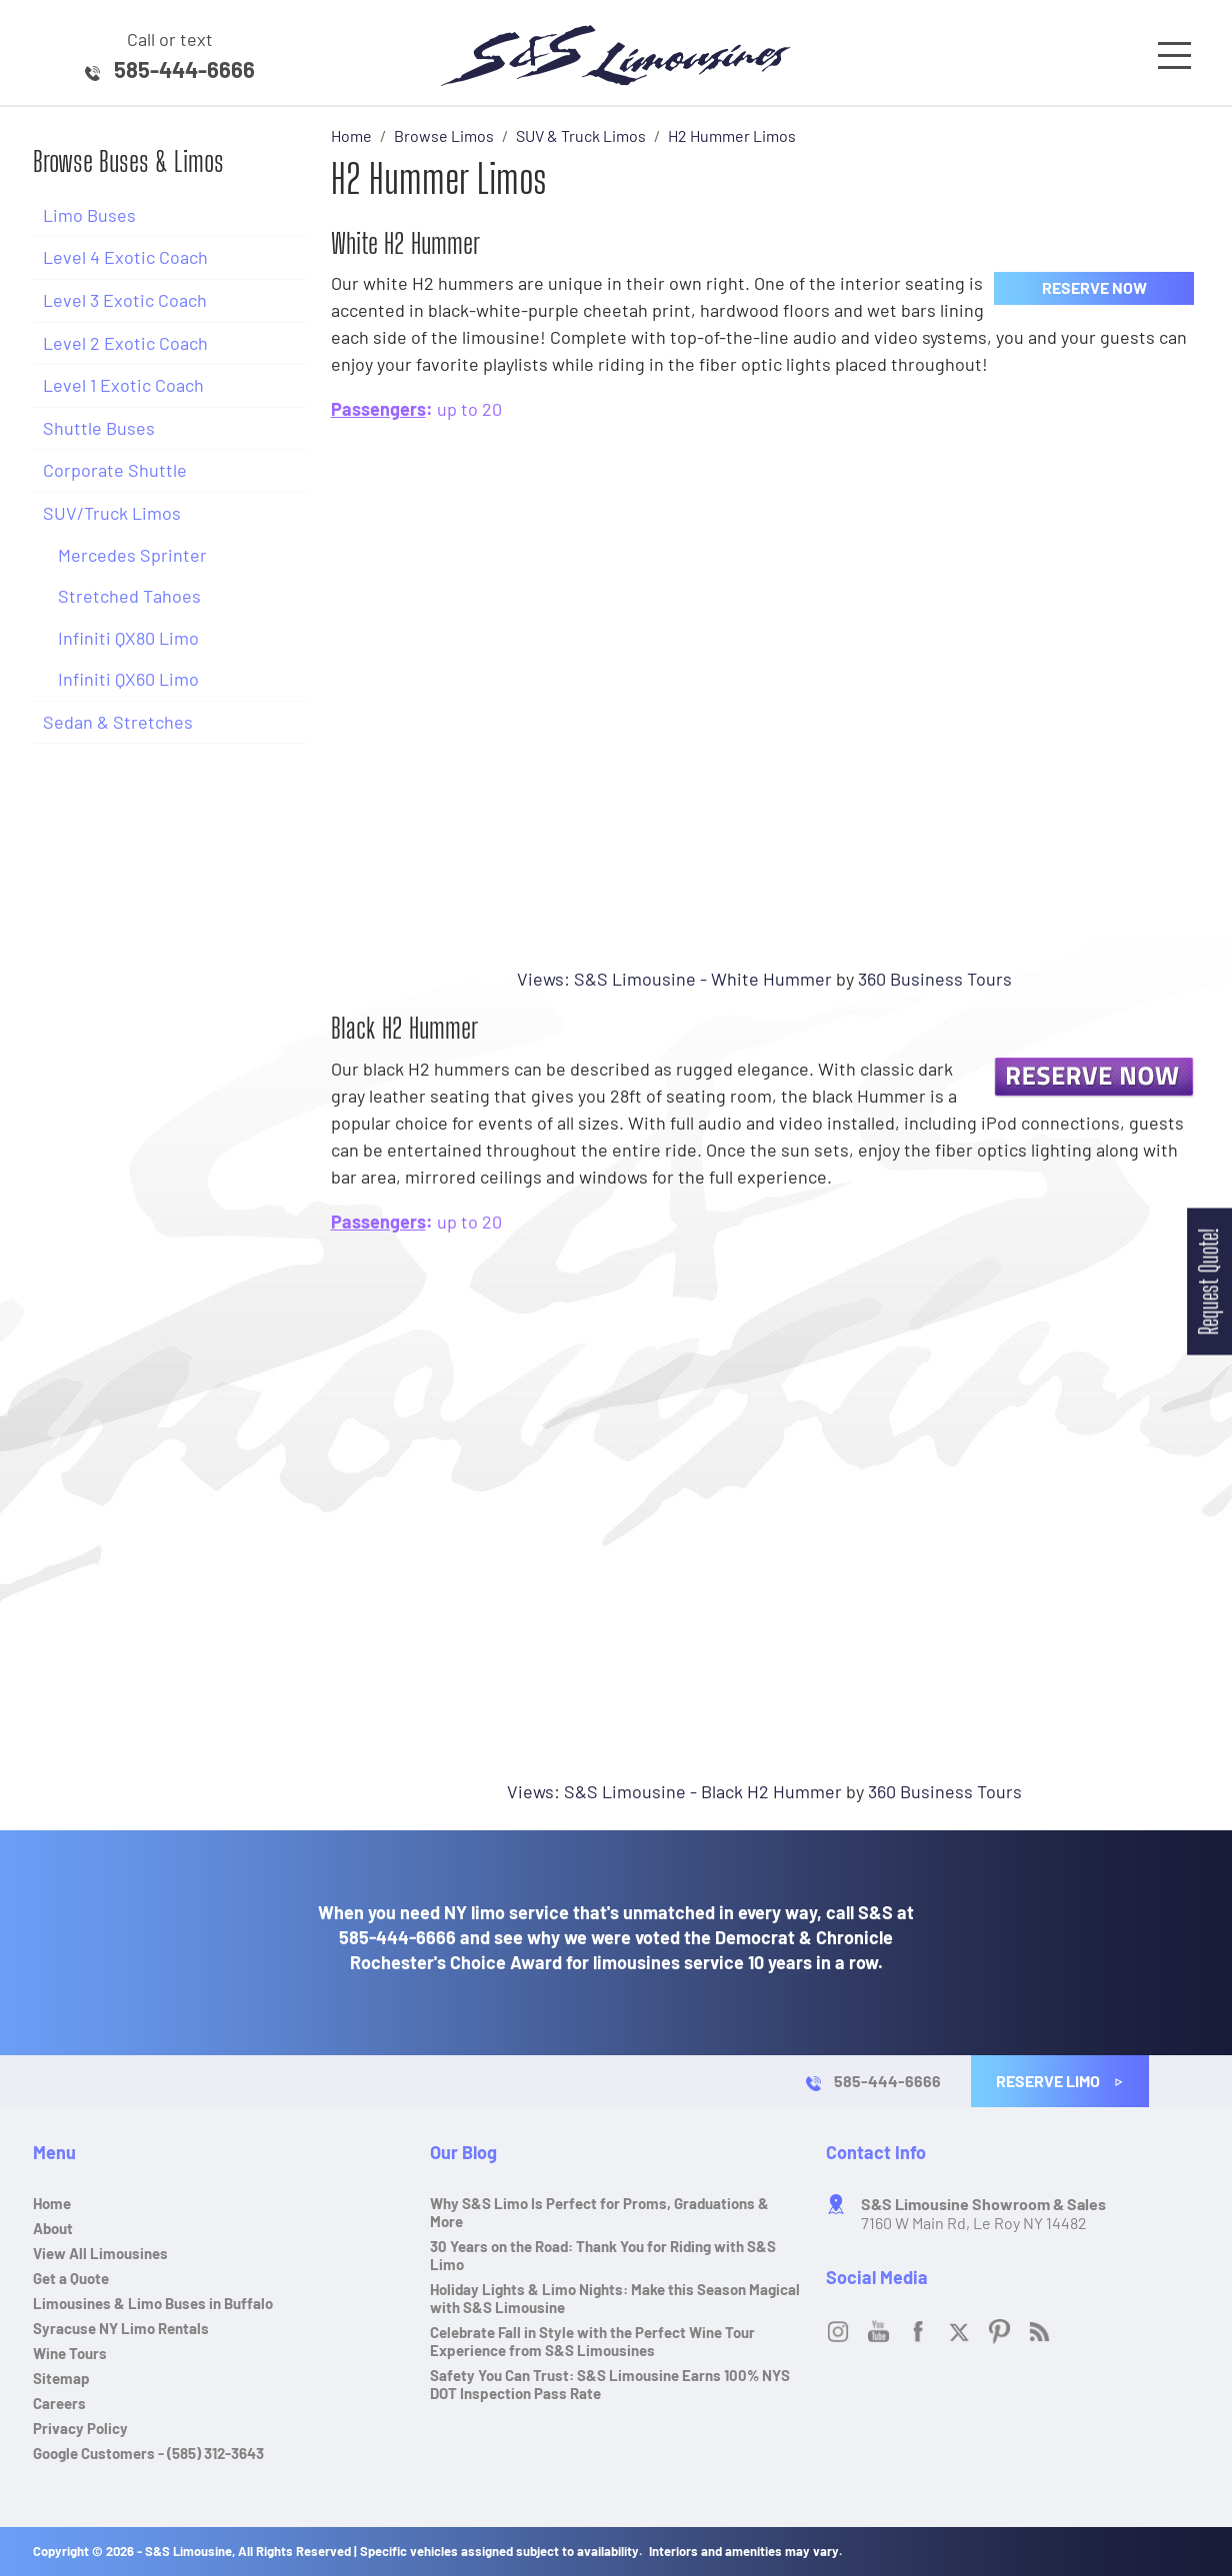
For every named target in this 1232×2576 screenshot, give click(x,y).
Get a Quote (71, 2278)
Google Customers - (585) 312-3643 (148, 2453)
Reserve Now (1094, 287)
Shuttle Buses (99, 428)
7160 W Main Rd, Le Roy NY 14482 (983, 2213)
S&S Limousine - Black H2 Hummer (703, 1791)
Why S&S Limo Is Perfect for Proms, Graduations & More (599, 2212)
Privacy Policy (80, 2428)
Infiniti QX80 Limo (128, 638)
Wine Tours (70, 2353)
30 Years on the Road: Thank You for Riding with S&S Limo (603, 2255)
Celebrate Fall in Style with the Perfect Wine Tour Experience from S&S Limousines (592, 2341)
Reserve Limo (1060, 2080)
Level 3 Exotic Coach (125, 300)
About (53, 2228)
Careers (59, 2403)
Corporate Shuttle (115, 470)
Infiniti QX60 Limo (128, 679)
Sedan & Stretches (118, 722)
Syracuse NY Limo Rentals (121, 2328)
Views (540, 979)
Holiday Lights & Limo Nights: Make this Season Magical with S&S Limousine (615, 2298)
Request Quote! (1208, 1281)
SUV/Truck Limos (112, 513)
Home (52, 2203)
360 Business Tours (935, 979)
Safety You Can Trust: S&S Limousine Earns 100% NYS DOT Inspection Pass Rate (610, 2384)
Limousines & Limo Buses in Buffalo (153, 2303)
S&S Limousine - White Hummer (703, 979)
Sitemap (61, 2378)
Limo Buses (89, 215)
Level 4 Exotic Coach (125, 257)
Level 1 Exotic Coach (123, 385)
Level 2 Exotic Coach (125, 343)
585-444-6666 (184, 69)
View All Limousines (100, 2253)
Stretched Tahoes (129, 596)
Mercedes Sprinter (132, 555)
